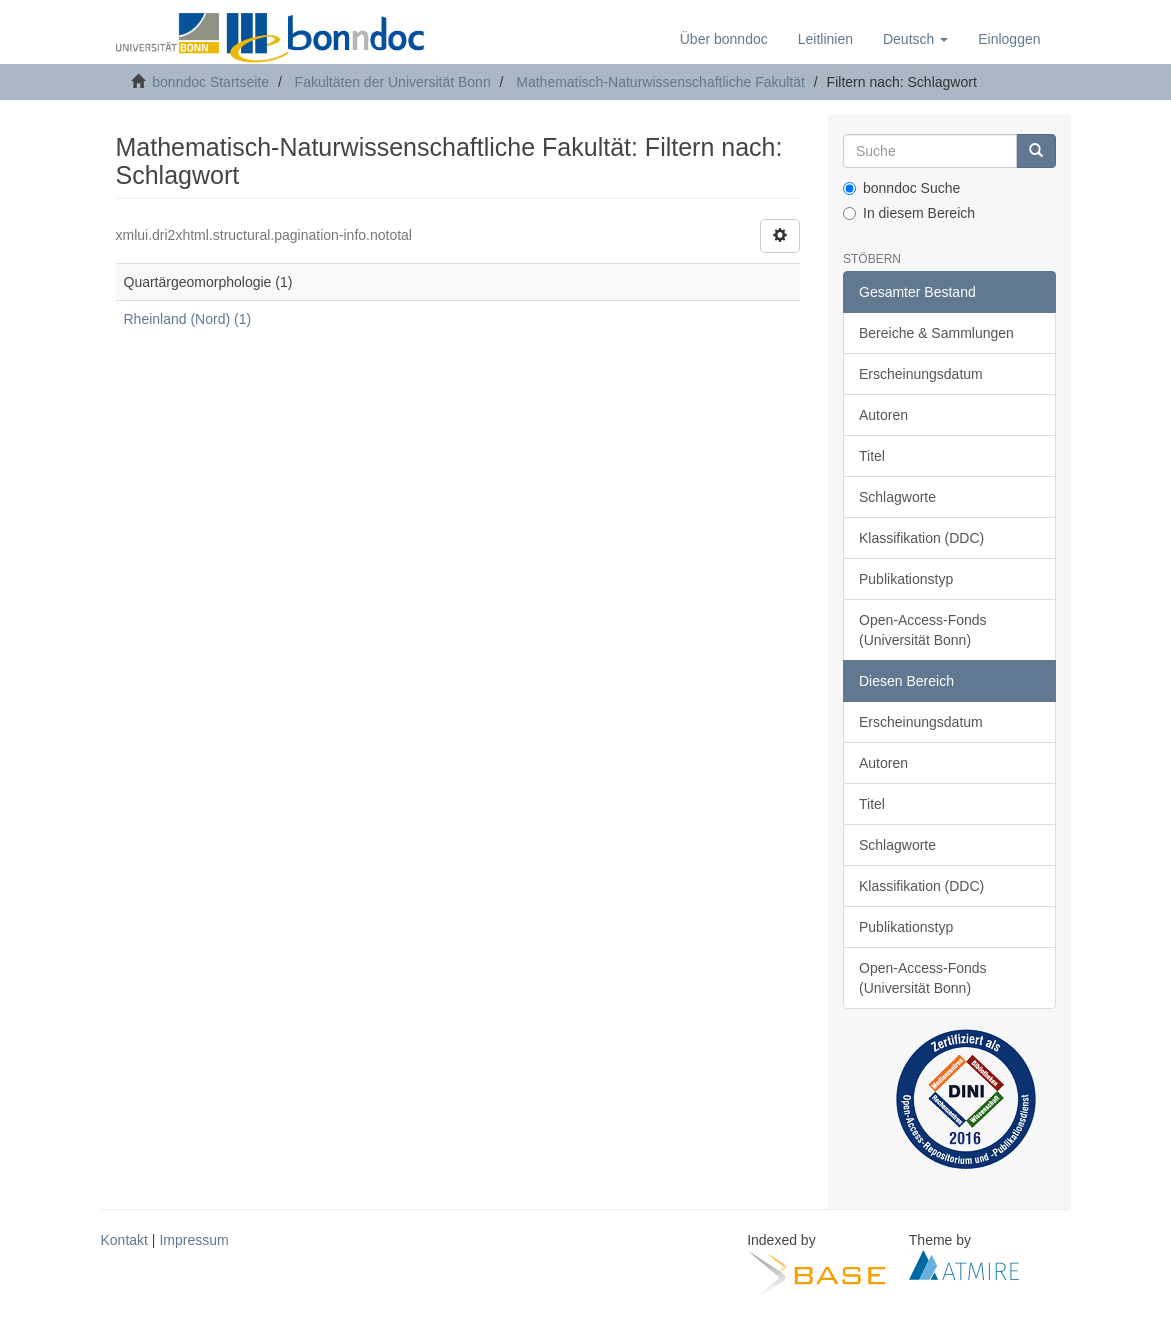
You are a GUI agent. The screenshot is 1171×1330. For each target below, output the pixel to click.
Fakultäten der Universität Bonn (393, 82)
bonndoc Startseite (210, 82)
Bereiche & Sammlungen (936, 333)
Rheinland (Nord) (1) (188, 319)
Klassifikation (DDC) (921, 538)
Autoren (883, 415)
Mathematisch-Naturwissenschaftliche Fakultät (660, 82)
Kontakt (124, 1240)
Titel (872, 456)
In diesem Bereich (909, 213)
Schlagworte (897, 497)
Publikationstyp (906, 579)
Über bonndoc (724, 39)
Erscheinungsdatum (921, 374)
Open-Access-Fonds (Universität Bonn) (923, 630)
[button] (915, 39)
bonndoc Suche (901, 188)
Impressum (193, 1240)
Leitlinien (825, 39)
